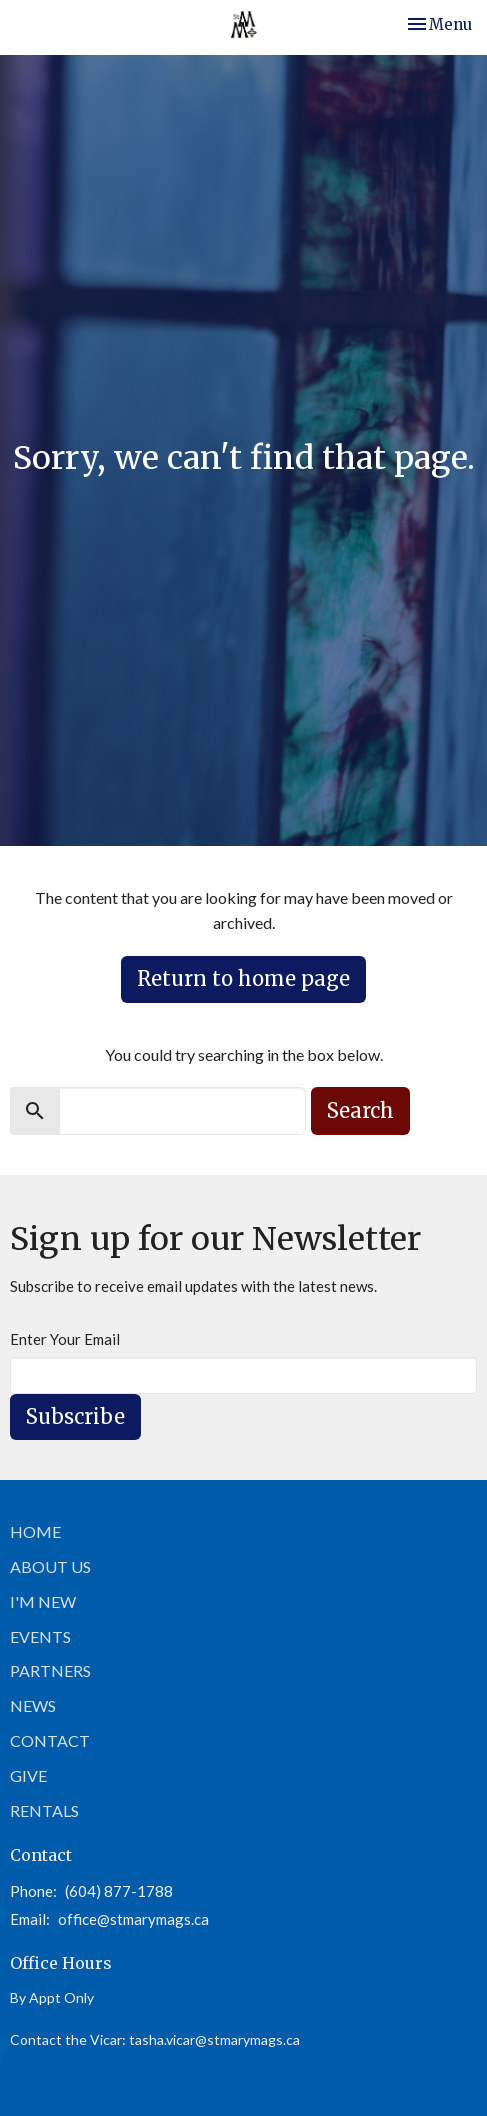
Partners (50, 1670)
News (33, 1705)
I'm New (43, 1601)
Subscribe (75, 1416)
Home (35, 1531)
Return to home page (243, 978)
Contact (50, 1740)
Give (28, 1775)
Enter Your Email (65, 1339)
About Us (50, 1566)
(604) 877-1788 (119, 1891)
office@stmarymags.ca (133, 1919)
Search (360, 1110)
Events (40, 1636)
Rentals (44, 1810)
